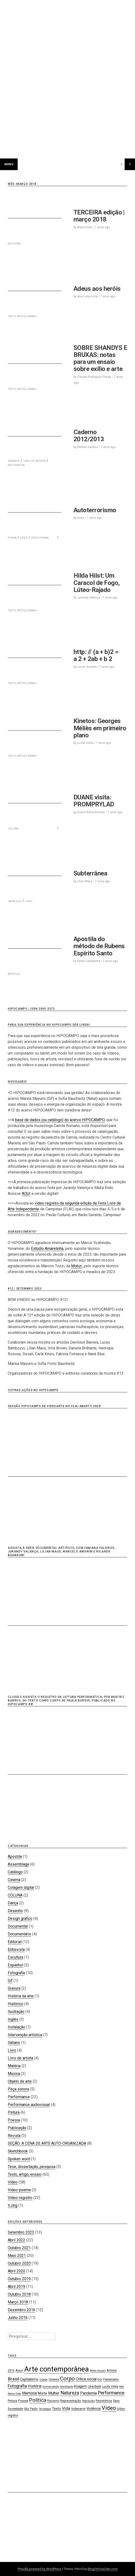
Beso (80, 518)
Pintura (14, 2112)
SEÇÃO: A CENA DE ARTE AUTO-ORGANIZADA (47, 2143)
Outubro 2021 (19, 2247)
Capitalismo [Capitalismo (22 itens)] (29, 2379)
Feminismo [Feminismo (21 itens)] (111, 2379)
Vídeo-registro (20, 2197)
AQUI (26, 1193)
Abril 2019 (16, 2286)
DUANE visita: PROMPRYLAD (94, 801)
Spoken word (19, 2159)
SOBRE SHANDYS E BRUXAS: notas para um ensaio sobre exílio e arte (100, 358)
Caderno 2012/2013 (89, 435)
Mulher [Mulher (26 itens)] (54, 2393)
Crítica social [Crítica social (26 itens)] (86, 2379)
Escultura (15, 1957)
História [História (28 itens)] (34, 2386)
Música (14, 2073)
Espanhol (15, 1965)
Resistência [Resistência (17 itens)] (104, 2401)
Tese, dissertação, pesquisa (31, 2166)
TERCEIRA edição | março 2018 (99, 216)
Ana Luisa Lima (87, 296)
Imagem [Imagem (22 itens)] (80, 2386)
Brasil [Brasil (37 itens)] (13, 2379)
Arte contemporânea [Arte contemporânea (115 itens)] (56, 2369)
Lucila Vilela (85, 743)
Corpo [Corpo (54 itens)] (67, 2378)
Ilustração (16, 2011)
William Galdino (87, 447)
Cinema (14, 1879)
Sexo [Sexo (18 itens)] (116, 2401)
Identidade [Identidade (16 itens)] (66, 2386)
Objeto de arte (20, 2081)
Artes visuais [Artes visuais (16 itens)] (98, 2370)
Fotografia (16, 1972)
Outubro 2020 (19, 2263)
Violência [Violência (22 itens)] (93, 2409)
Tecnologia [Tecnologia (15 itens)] (45, 2409)
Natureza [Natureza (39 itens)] (69, 2393)
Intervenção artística (25, 2034)
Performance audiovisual (29, 2104)
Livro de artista (20, 2058)
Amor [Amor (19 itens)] (19, 2370)
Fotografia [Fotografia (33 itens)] (17, 2385)
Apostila (15, 1856)
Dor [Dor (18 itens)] (100, 2379)
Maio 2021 (17, 2255)
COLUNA (15, 1895)
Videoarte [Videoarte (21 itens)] (78, 2409)
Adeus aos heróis (97, 288)
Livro (12, 2050)
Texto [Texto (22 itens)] (56, 2409)
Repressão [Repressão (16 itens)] (88, 2401)
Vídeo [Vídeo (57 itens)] (109, 2408)
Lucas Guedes (87, 667)
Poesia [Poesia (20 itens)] (23, 2401)
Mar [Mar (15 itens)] (121, 2386)
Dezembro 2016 (21, 2310)
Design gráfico (20, 1918)
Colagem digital (21, 1887)
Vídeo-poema (19, 2190)
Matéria (14, 2066)
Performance (19, 2097)
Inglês (13, 2019)
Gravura (14, 1988)
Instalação (16, 2027)
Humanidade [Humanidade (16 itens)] (50, 2386)
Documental (18, 1926)
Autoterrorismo (95, 510)
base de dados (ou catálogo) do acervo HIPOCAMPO (60, 1120)
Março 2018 (18, 2302)
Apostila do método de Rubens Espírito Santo (99, 946)
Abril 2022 (16, 2240)
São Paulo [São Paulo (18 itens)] (31, 2409)
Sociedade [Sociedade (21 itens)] (15, 2409)
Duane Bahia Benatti (91, 812)
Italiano (14, 2042)
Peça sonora (18, 2089)
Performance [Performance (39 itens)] (111, 2393)
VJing (12, 2205)
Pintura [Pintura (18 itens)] (12, 2401)
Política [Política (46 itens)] (37, 2400)
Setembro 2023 (21, 2232)
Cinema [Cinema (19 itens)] (54, 2379)
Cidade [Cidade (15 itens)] (43, 2379)
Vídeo (13, 2182)
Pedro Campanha (88, 961)
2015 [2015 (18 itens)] (11, 2370)
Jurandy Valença (88, 597)
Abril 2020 (16, 2271)
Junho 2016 (18, 2317)
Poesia (14, 2120)
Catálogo (15, 1872)
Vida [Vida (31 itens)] (66, 2408)
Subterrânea (90, 873)
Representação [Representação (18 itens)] (70, 2401)
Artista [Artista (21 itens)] (112, 2370)
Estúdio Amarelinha (47, 1248)
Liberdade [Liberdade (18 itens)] (94, 2386)
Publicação (17, 2128)
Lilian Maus (84, 881)
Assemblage (18, 1864)
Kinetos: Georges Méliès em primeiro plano (100, 728)
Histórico (15, 2003)
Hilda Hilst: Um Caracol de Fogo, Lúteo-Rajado (97, 582)
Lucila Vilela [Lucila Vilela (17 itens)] (110, 2386)
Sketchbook (16, 465)
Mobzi (76, 1266)
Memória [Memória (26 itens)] (29, 2393)
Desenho (15, 1910)
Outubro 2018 (19, 2294)
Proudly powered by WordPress (39, 2569)
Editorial (15, 1941)
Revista (14, 2135)
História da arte (21, 1996)
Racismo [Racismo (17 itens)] (53, 2401)
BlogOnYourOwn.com (103, 2569)
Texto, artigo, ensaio (25, 2174)
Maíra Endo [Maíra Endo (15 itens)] (14, 2393)
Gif (10, 1980)
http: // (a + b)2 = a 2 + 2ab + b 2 (96, 655)
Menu (8, 164)
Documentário (19, 1934)
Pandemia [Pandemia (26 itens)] (88, 2393)
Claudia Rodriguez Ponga (94, 376)
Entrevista (16, 1949)
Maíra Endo (84, 227)
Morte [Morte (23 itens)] (42, 2393)
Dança (13, 1903)
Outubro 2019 (19, 2279)
